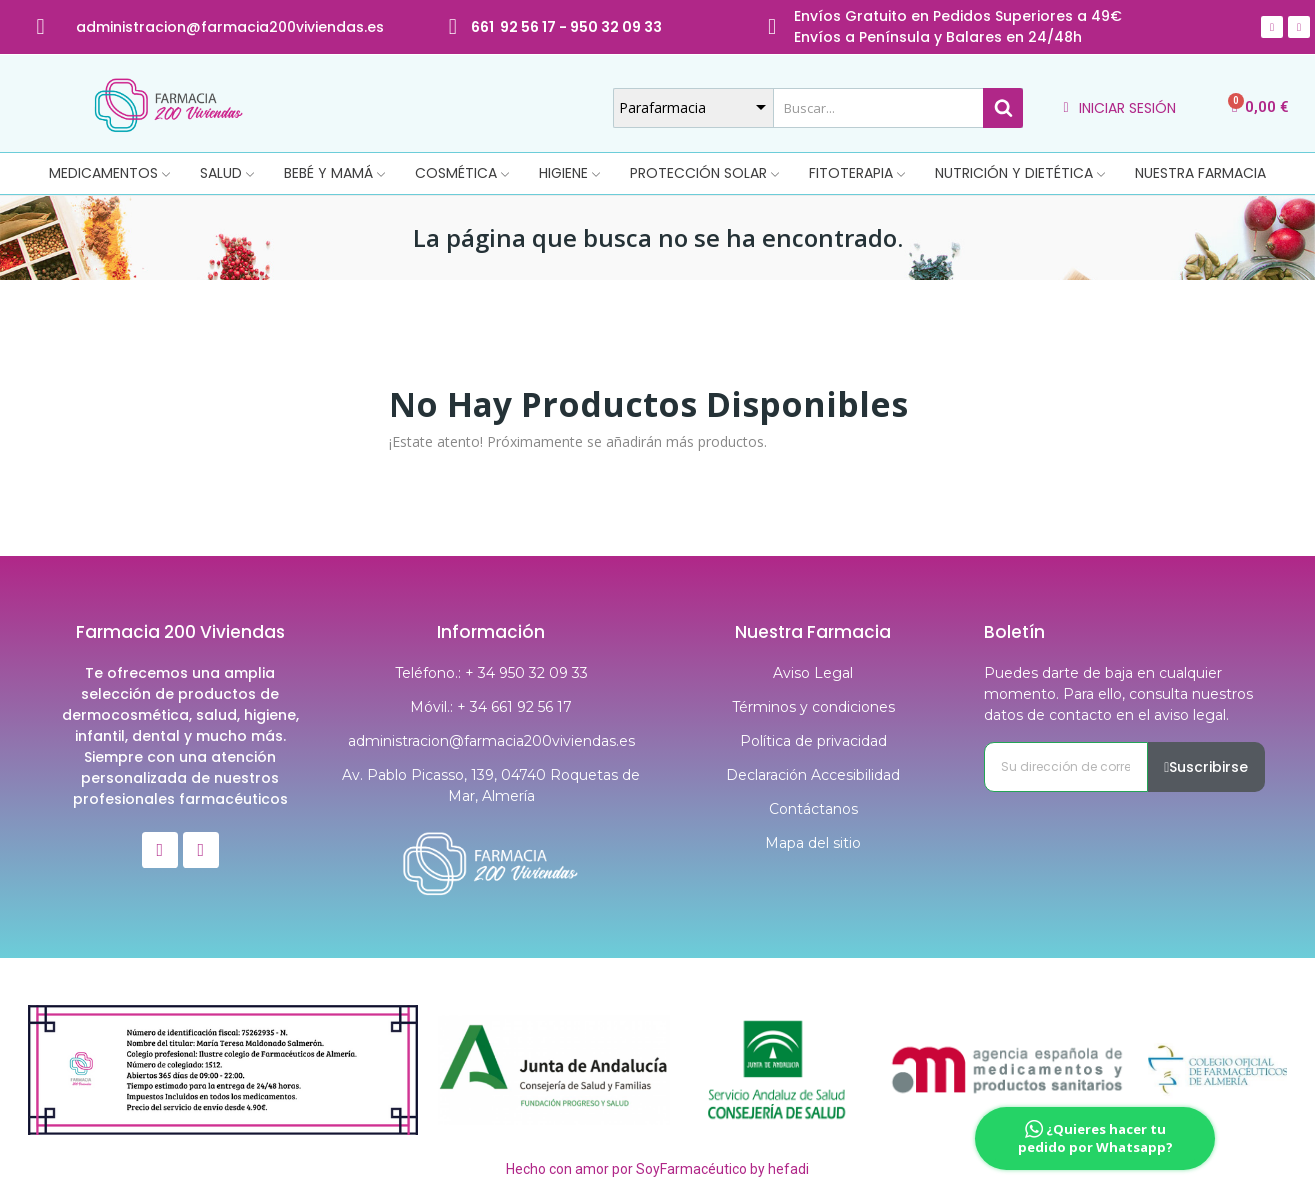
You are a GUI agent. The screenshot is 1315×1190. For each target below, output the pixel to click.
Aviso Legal (813, 673)
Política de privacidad (813, 741)
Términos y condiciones (813, 707)
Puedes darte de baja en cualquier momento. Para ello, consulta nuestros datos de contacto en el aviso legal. (1118, 694)
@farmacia (227, 27)
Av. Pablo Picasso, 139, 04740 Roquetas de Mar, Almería (491, 785)
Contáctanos (813, 809)
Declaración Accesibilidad (813, 775)
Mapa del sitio (813, 843)
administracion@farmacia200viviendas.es (491, 741)
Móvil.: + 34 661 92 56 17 (491, 707)
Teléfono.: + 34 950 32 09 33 (491, 673)
